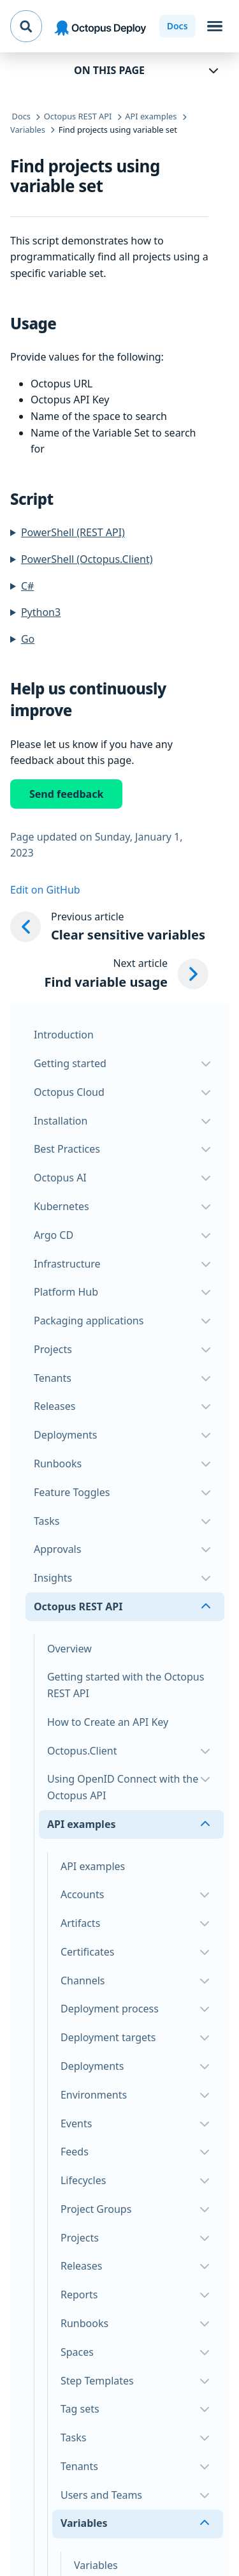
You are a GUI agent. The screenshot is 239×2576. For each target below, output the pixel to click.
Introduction (64, 1035)
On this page (109, 70)
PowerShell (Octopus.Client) (87, 559)
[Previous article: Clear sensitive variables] (109, 927)
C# (27, 586)
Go (27, 639)
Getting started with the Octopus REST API (125, 1685)
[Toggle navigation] (214, 26)
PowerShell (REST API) (73, 532)
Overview (69, 1649)
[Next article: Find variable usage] (126, 973)
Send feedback (66, 794)
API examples (93, 1866)
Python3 (41, 612)
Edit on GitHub (45, 890)
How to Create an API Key (107, 1722)
